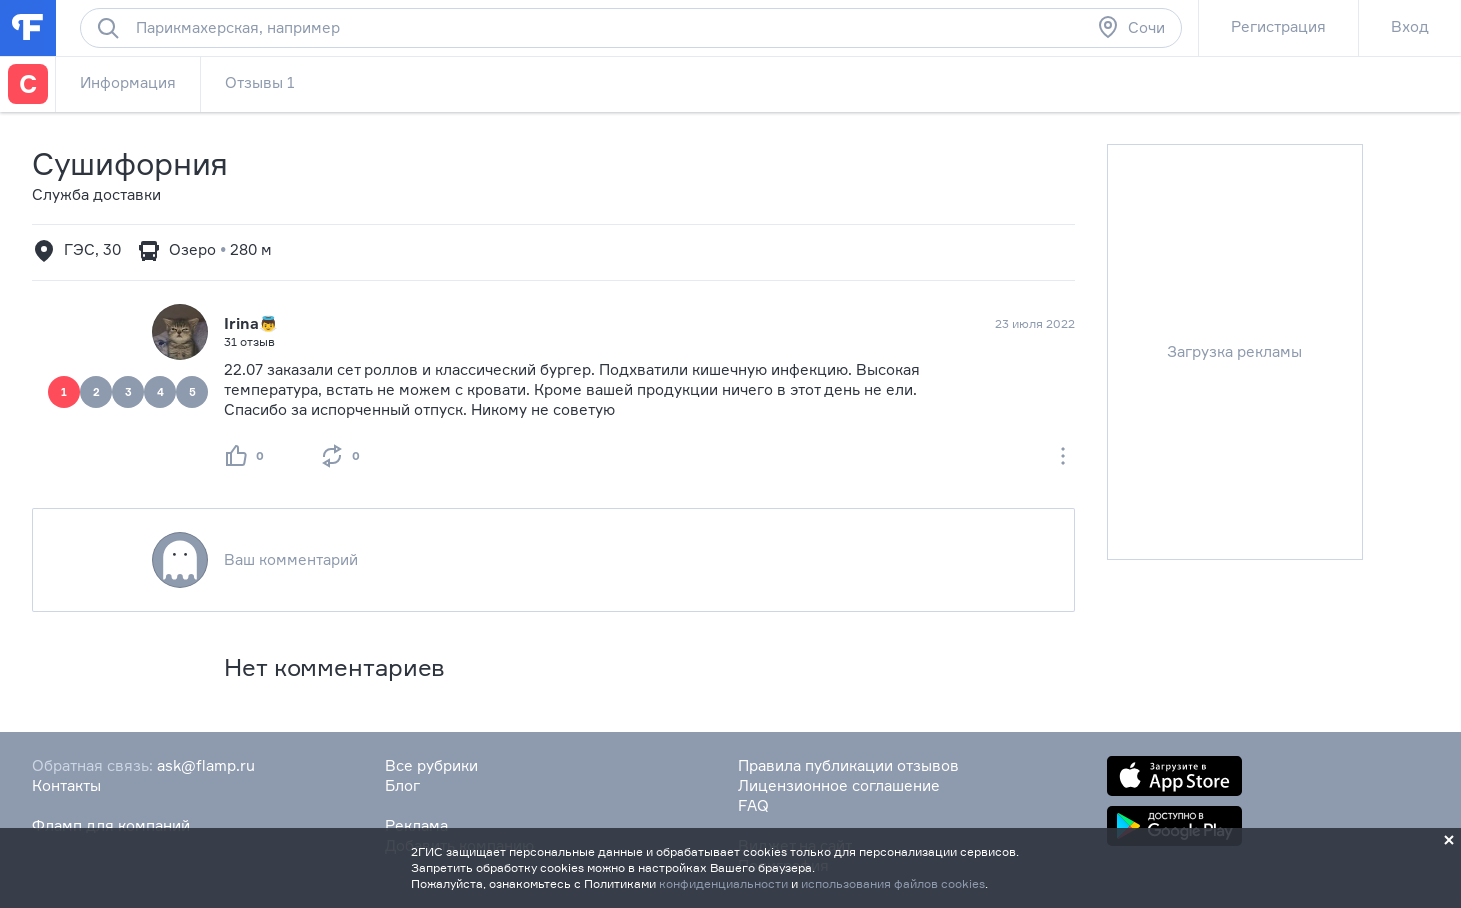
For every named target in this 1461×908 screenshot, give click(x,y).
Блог (402, 785)
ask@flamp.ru (206, 765)
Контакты (66, 785)
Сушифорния (130, 163)
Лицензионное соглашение (839, 785)
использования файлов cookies (893, 883)
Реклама (416, 825)
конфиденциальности (723, 883)
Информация (128, 82)
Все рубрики (431, 765)
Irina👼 (251, 323)
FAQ (753, 805)
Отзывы (260, 82)
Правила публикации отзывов (848, 765)
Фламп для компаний (111, 825)
